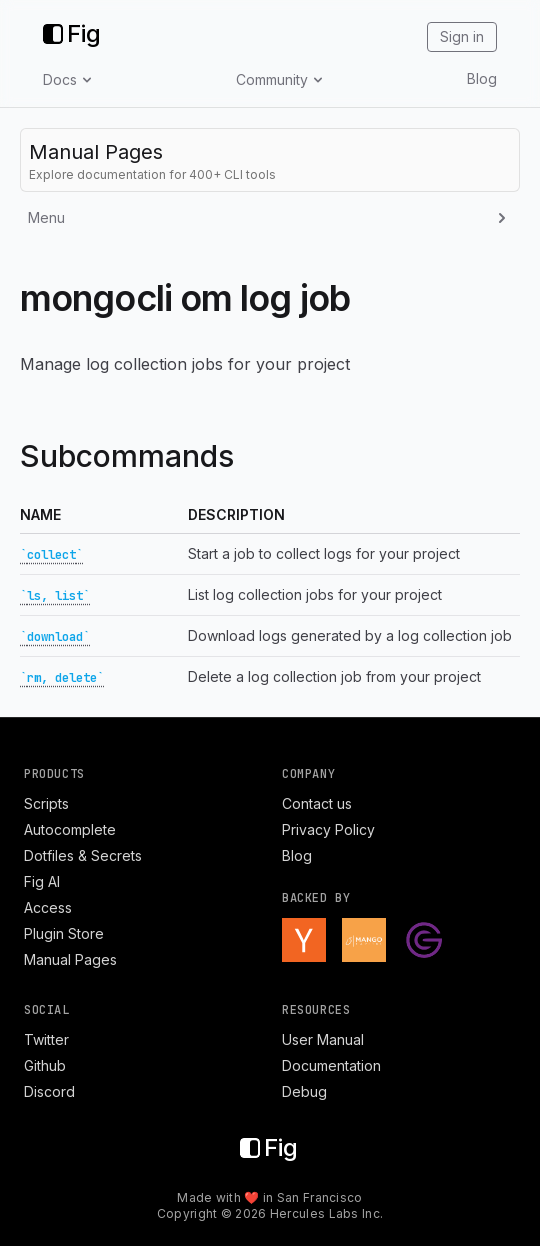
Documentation (331, 1065)
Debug (304, 1091)
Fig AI (42, 881)
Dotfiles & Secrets (83, 855)
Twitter (46, 1039)
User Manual (323, 1039)
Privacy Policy (328, 829)
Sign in (462, 36)
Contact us (317, 803)
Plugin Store (64, 933)
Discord (49, 1091)
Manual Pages (70, 959)
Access (48, 907)
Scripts (46, 803)
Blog (482, 78)
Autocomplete (70, 829)
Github (45, 1065)
